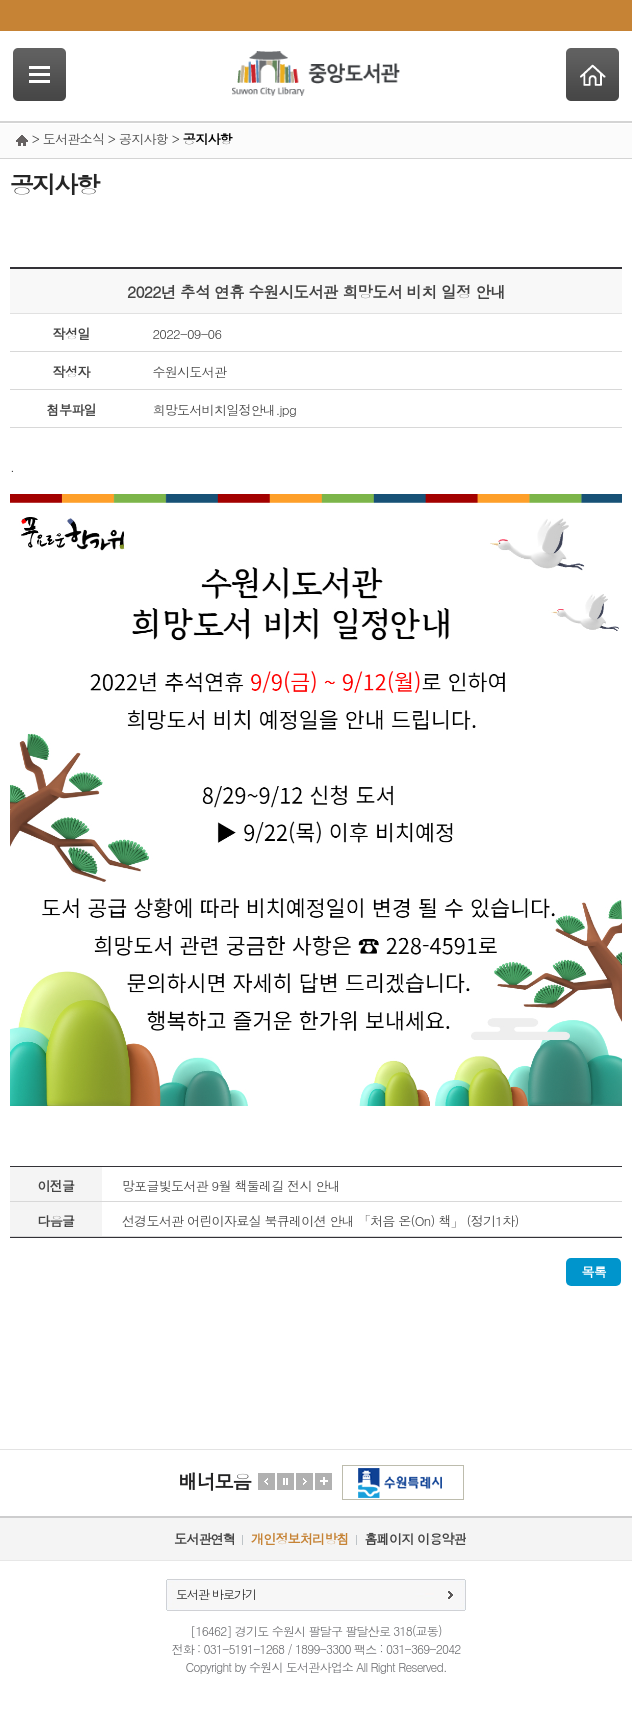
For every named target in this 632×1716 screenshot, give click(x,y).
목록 (593, 1271)
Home (592, 74)
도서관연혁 (204, 1538)
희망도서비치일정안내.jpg (224, 409)
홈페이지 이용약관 (415, 1538)
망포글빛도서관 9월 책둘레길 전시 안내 (231, 1185)
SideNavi (39, 74)
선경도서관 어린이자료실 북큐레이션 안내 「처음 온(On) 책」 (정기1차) (320, 1220)
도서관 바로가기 (216, 1593)
